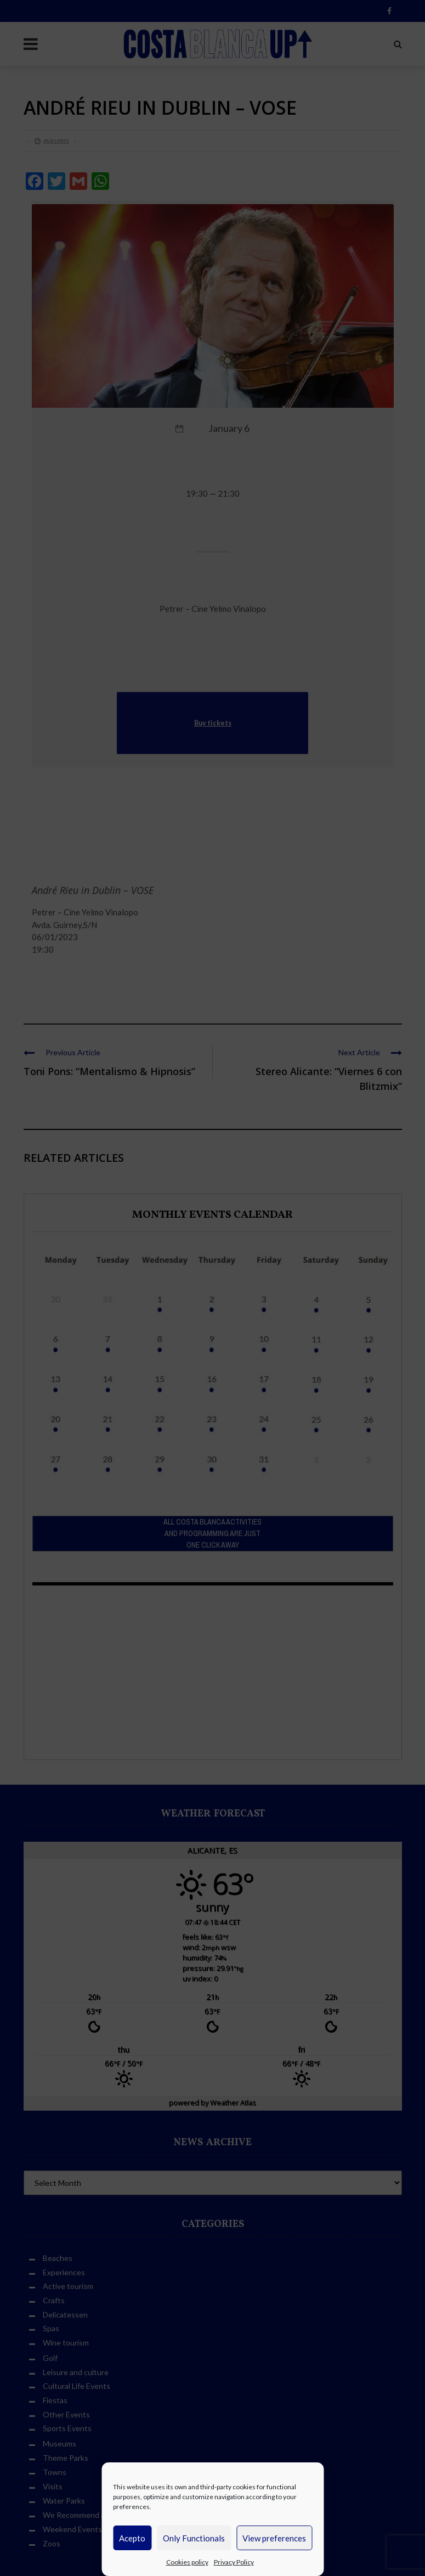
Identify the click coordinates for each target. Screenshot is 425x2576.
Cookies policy (187, 2562)
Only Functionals (194, 2538)
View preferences (274, 2538)
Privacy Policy (234, 2562)
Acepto (132, 2538)
